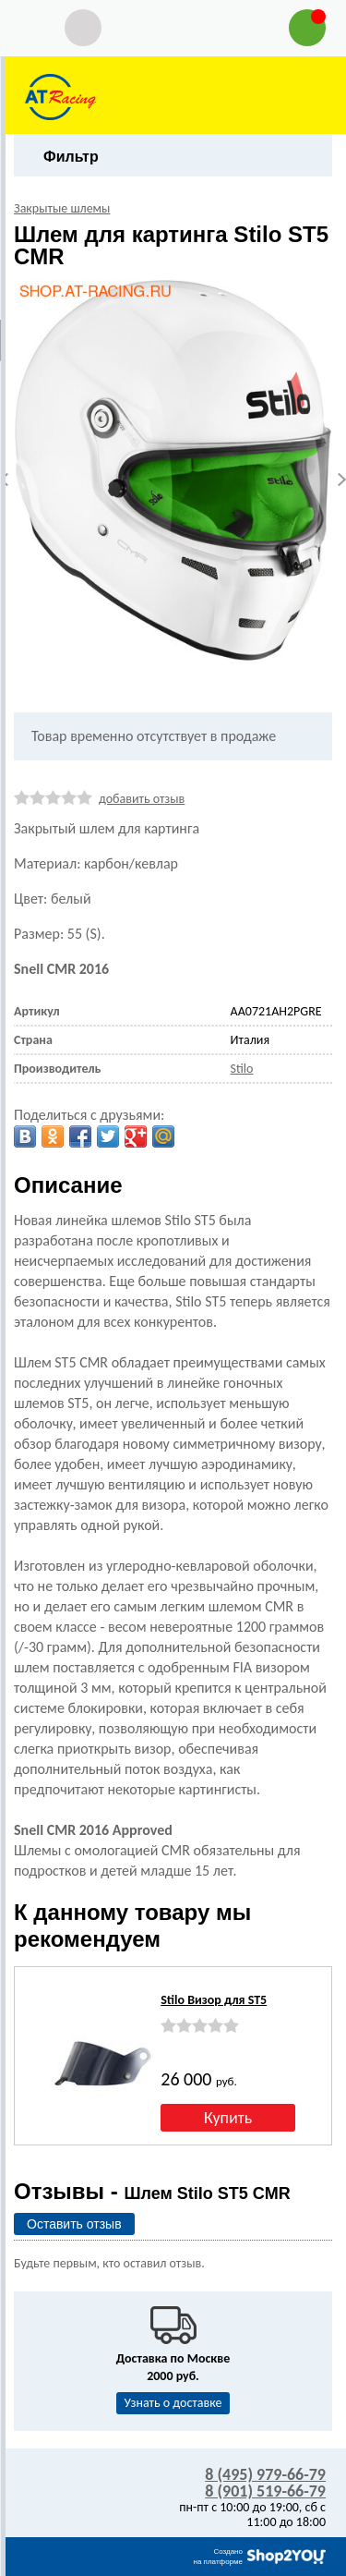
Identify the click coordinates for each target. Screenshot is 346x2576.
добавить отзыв (142, 799)
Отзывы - (152, 2191)
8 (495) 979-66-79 (265, 2474)
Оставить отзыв (74, 2224)
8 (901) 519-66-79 (265, 2491)
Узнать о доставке (173, 2403)
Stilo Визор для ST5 (214, 2000)
